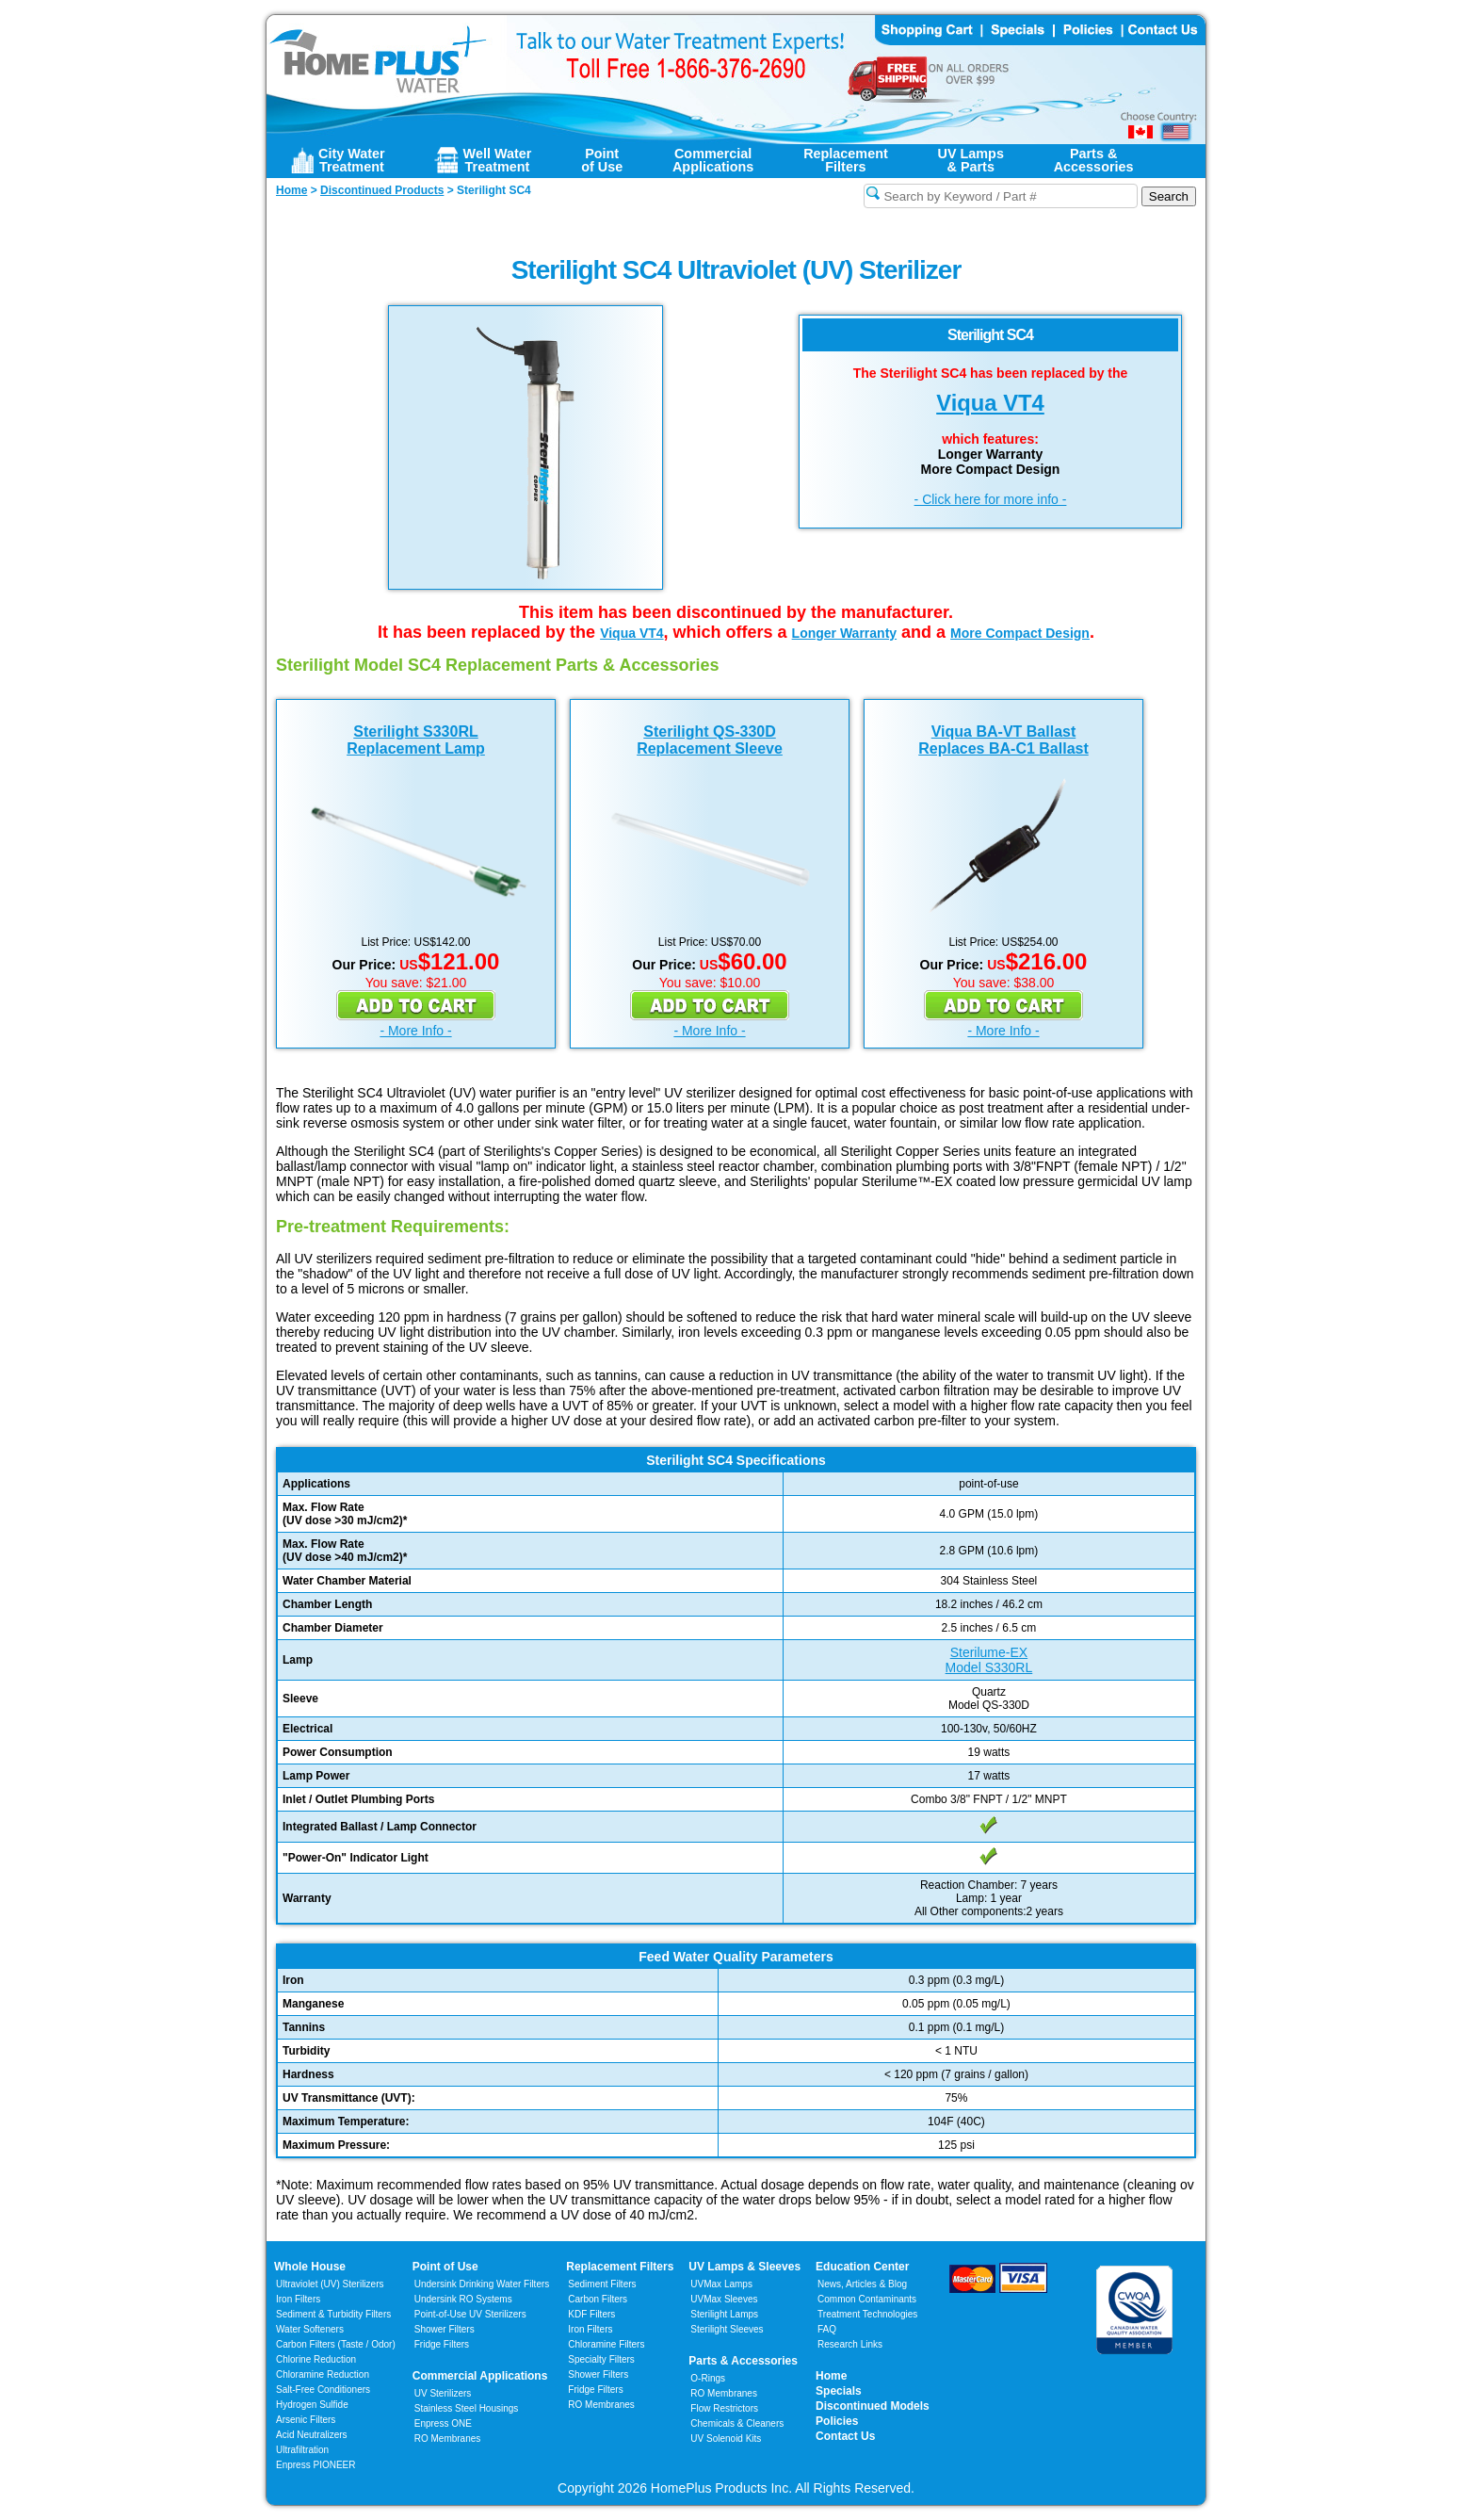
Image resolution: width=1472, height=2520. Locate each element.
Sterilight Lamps (724, 2314)
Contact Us (845, 2436)
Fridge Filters (441, 2344)
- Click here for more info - (990, 499)
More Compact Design (1020, 633)
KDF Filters (591, 2314)
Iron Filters (298, 2299)
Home (831, 2375)
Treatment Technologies (867, 2314)
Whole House (310, 2266)
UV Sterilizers (443, 2393)
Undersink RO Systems (463, 2299)
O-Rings (707, 2378)
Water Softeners (310, 2329)
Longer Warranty (845, 633)
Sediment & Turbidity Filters (333, 2314)
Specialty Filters (601, 2359)
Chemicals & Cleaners (737, 2423)
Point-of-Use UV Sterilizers (470, 2314)
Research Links (849, 2344)
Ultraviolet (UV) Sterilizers (329, 2284)
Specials (839, 2391)
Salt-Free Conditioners (323, 2389)
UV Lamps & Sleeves (744, 2266)
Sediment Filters (602, 2284)
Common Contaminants (866, 2299)
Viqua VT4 (990, 402)
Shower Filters (444, 2329)
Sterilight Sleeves (726, 2329)
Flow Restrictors (724, 2408)
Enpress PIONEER (315, 2465)
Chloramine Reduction (322, 2374)
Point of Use (445, 2266)
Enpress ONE (443, 2423)
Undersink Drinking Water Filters (482, 2284)
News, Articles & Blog (862, 2284)
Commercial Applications (480, 2375)
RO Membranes (447, 2438)
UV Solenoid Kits (725, 2438)
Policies (837, 2421)
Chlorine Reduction (316, 2359)
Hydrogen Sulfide (312, 2404)
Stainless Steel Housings (466, 2408)
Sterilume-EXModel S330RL (989, 1660)
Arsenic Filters (305, 2419)
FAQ (826, 2329)
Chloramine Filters (606, 2344)
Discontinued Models (873, 2406)
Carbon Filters (336, 2344)
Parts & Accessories (743, 2360)
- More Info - (415, 1030)
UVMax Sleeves (723, 2299)
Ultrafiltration (302, 2450)
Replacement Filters (619, 2266)
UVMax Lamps (721, 2284)
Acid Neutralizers (312, 2435)
